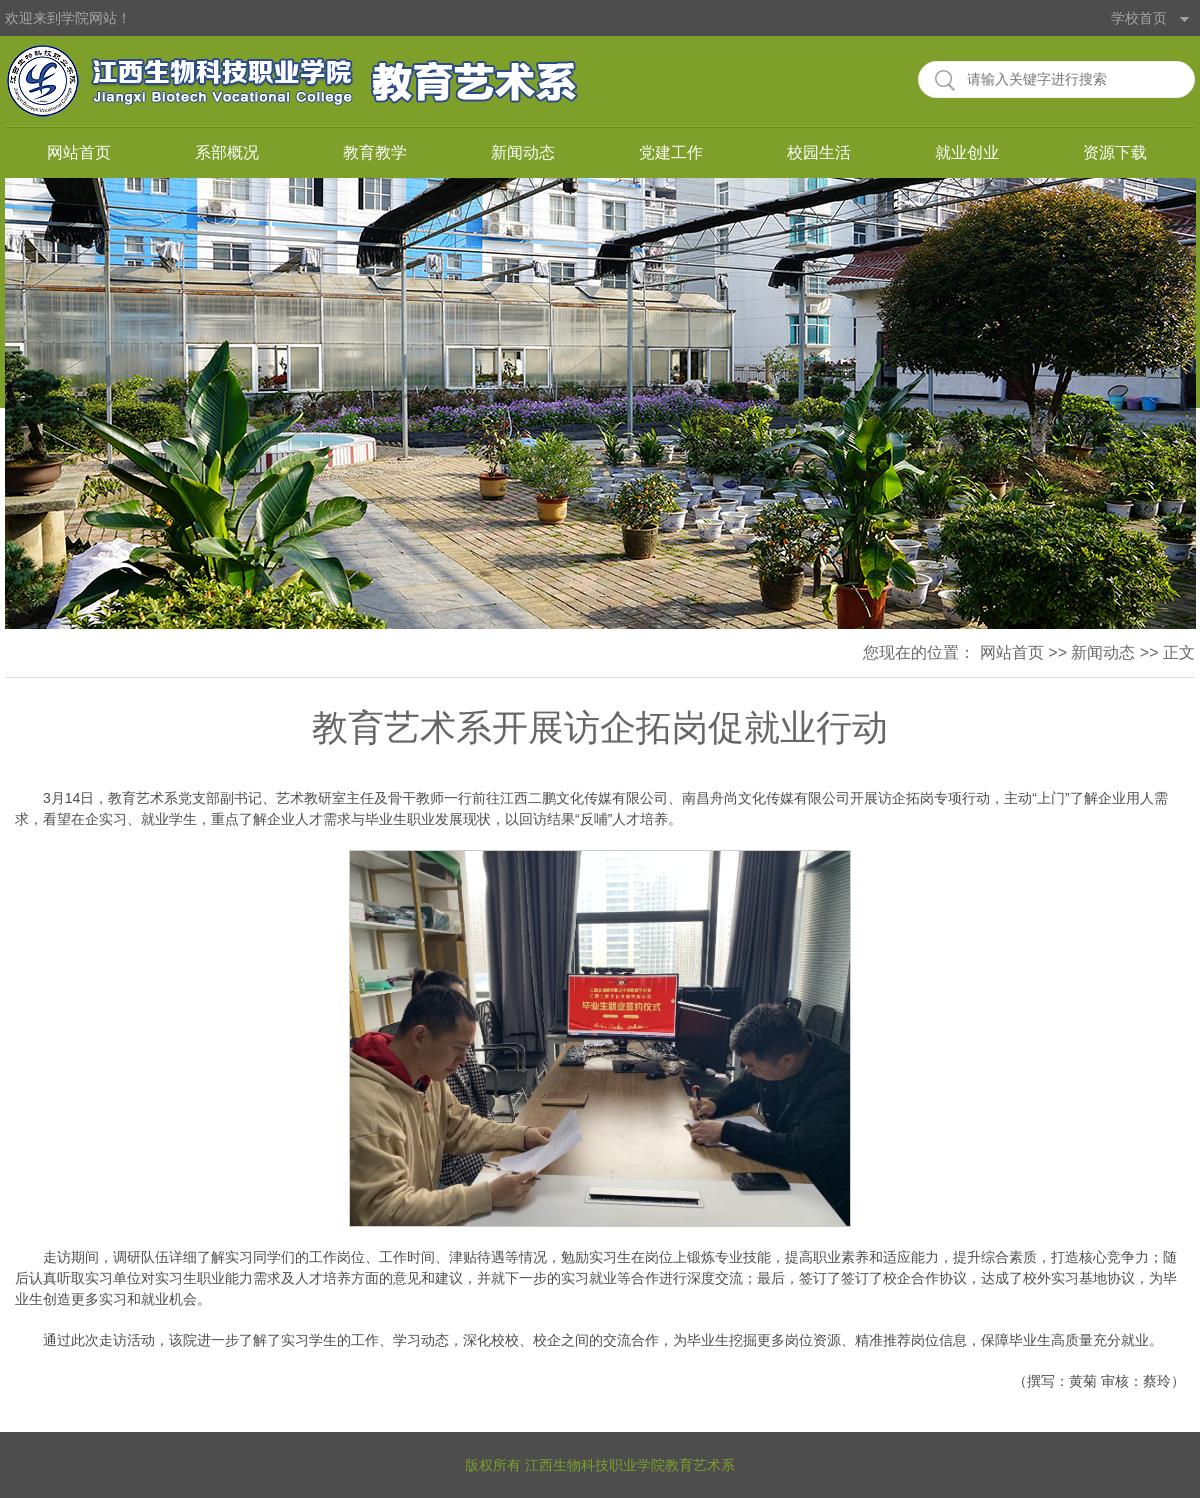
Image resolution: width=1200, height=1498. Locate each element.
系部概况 (227, 152)
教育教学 (375, 152)
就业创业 (967, 152)
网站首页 (79, 152)
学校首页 (1139, 18)
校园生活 (819, 152)
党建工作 (671, 152)
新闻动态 (523, 152)
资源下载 (1115, 152)
